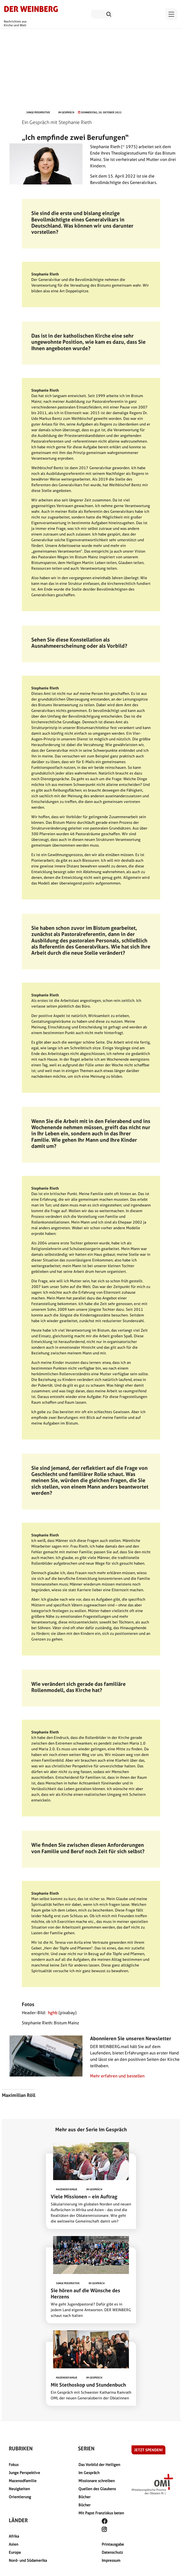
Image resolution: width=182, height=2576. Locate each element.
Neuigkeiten (19, 2489)
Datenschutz (112, 2552)
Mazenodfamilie (22, 2481)
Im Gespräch (89, 2473)
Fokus (13, 2464)
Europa (15, 2552)
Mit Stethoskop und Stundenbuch (88, 2385)
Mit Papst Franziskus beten (101, 2513)
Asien (13, 2544)
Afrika (14, 2536)
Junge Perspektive (24, 2473)
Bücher (84, 2497)
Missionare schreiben (96, 2481)
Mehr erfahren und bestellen (117, 2075)
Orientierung (20, 2497)
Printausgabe (113, 2544)
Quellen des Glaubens (97, 2489)
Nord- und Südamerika (28, 2560)
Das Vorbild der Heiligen (99, 2464)
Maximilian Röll (18, 2095)
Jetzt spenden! (148, 2450)
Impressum (111, 2560)
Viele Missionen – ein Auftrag (84, 2197)
